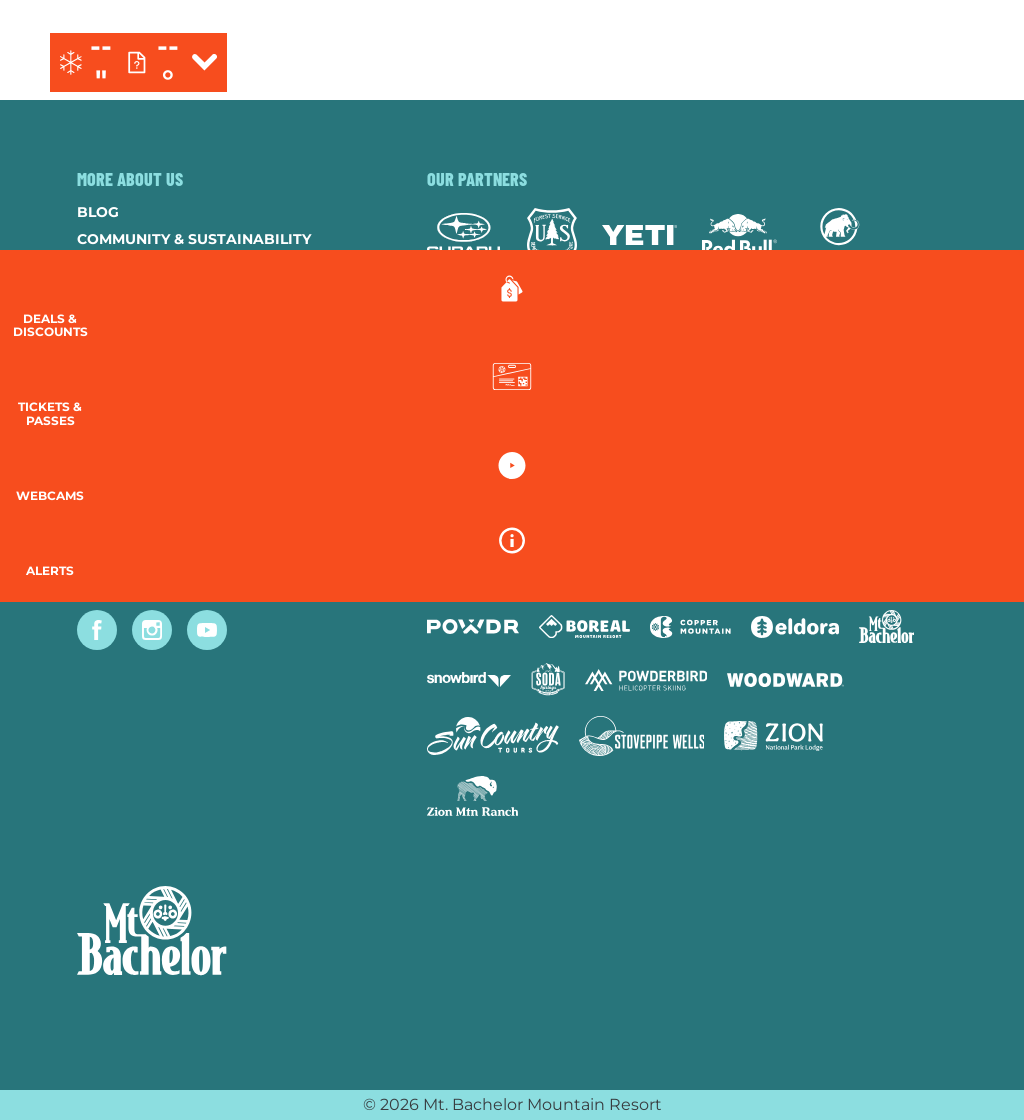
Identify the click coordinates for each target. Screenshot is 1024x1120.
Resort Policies (142, 347)
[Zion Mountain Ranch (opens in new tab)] (472, 796)
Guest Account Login (166, 482)
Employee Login (142, 401)
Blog (98, 212)
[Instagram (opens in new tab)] (152, 630)
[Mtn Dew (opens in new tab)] (477, 321)
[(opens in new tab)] (879, 62)
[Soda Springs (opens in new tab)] (548, 679)
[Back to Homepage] (227, 933)
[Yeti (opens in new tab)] (639, 235)
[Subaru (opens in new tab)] (464, 234)
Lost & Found (132, 509)
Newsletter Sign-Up (159, 455)
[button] (974, 406)
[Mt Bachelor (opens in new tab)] (886, 626)
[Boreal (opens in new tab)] (584, 626)
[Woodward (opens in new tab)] (785, 680)
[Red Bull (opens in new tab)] (739, 235)
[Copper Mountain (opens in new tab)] (690, 627)
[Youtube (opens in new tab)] (207, 630)
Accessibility (132, 428)
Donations (123, 320)
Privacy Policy (138, 374)
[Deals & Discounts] (974, 310)
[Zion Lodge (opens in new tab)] (773, 736)
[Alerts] (974, 580)
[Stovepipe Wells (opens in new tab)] (642, 736)
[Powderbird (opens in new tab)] (646, 680)
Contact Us (125, 266)
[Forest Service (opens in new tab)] (552, 234)
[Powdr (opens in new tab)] (473, 626)
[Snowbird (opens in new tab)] (469, 679)
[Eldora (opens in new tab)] (795, 627)
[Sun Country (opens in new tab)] (493, 736)
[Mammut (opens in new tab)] (839, 235)
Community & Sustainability (194, 239)
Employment (128, 293)
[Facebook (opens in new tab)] (97, 630)
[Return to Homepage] (511, 62)
